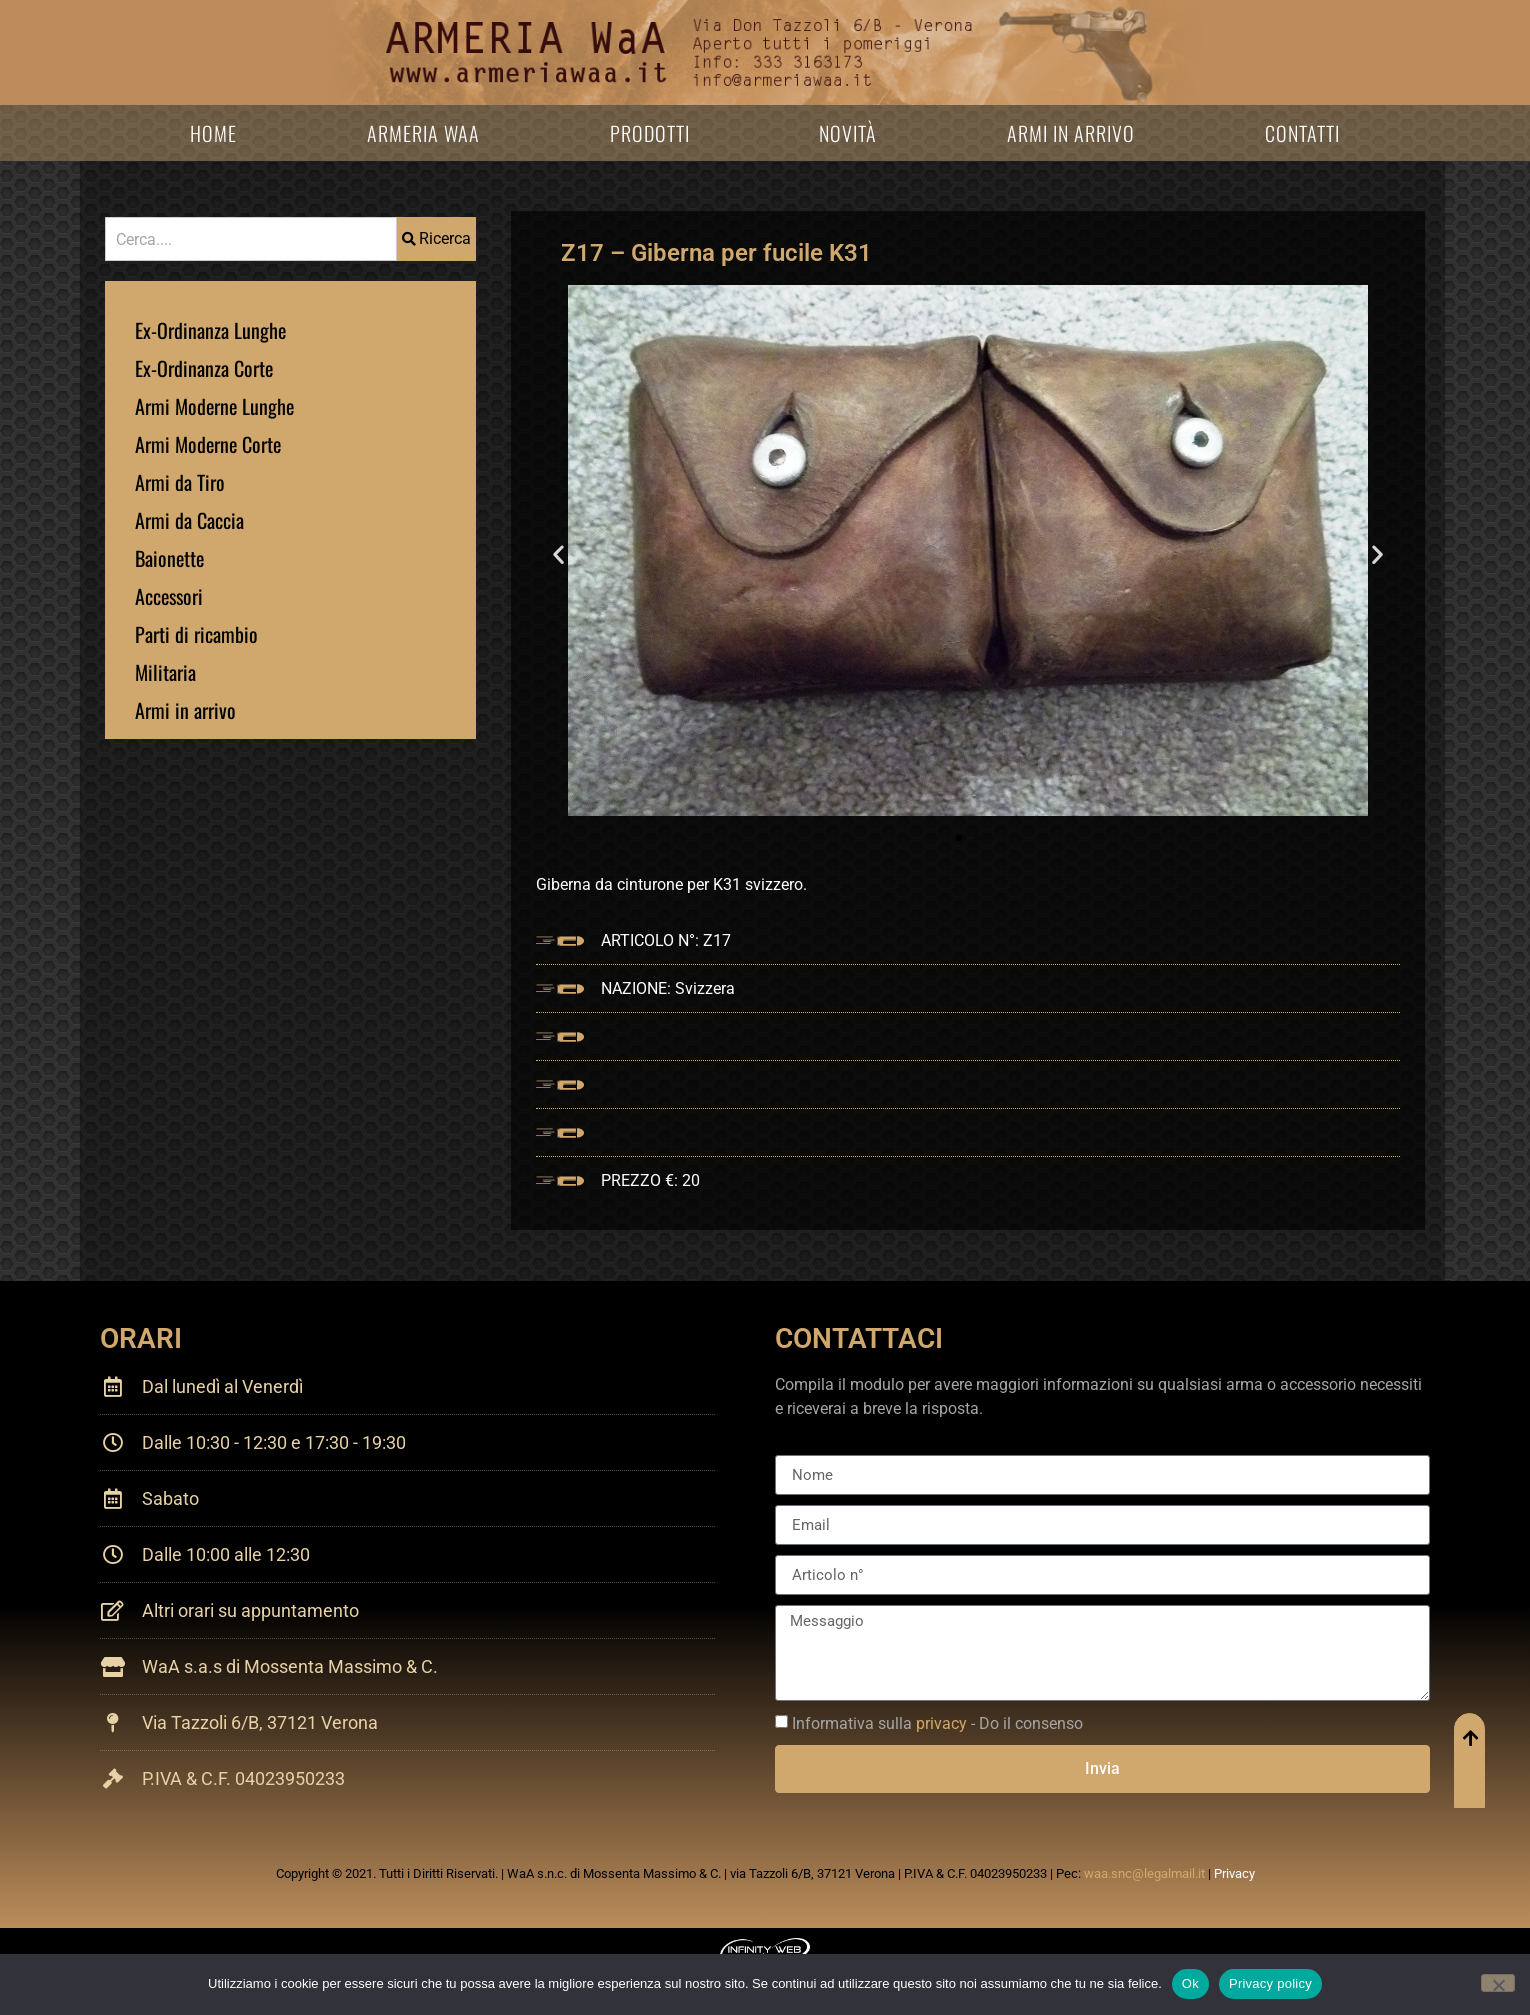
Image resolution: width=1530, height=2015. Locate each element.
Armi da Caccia (189, 520)
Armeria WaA (423, 133)
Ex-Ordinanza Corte (204, 368)
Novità (848, 133)
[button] (558, 554)
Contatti (1302, 133)
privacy (941, 1723)
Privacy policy (1270, 1983)
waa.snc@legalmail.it (1144, 1873)
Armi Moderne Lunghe (214, 406)
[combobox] (251, 239)
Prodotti (650, 133)
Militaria (165, 672)
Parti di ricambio (196, 634)
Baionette (169, 558)
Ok (1190, 1983)
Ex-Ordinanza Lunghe (210, 330)
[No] (1498, 1983)
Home (213, 133)
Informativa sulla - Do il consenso (937, 1723)
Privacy (1234, 1873)
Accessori (169, 596)
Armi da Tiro (180, 482)
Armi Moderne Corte (208, 444)
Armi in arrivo (1071, 133)
